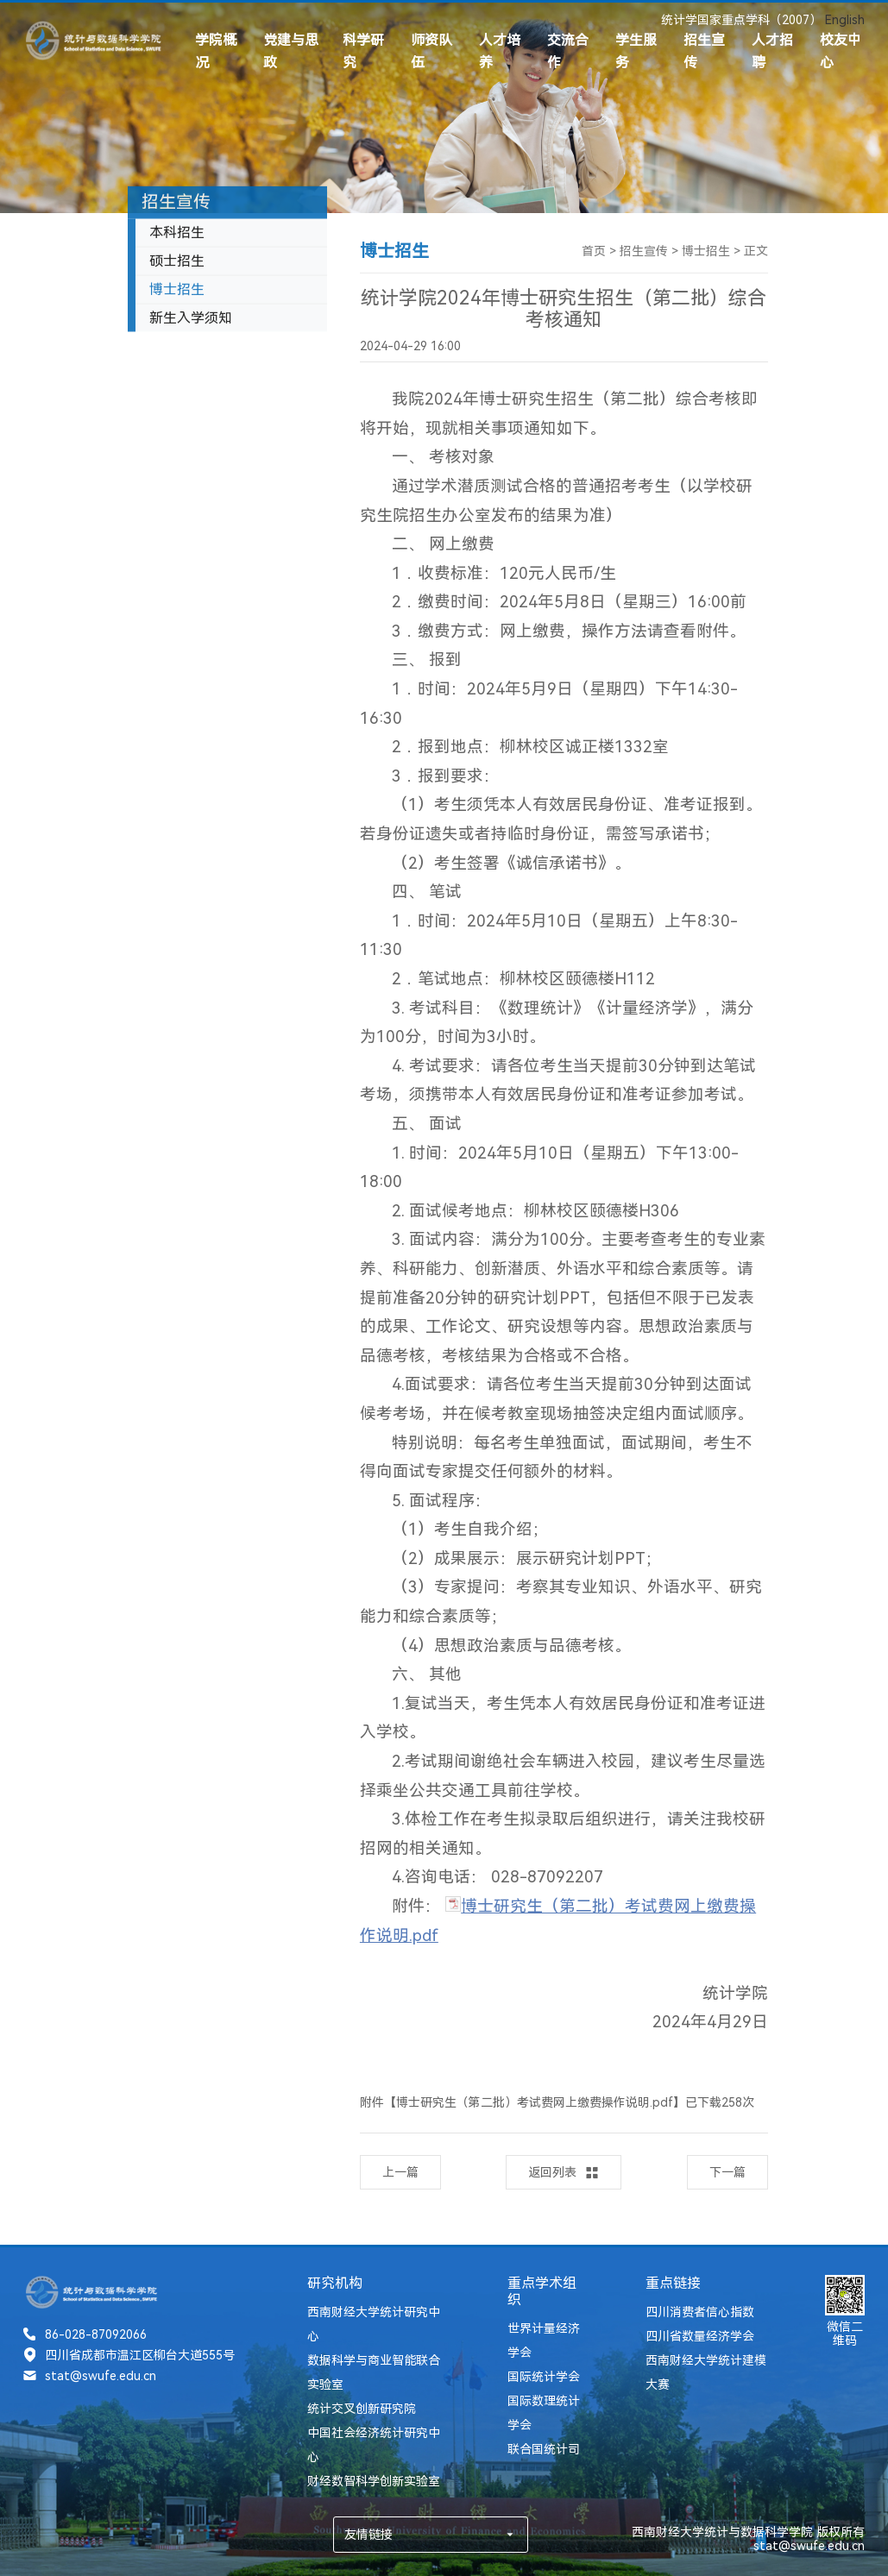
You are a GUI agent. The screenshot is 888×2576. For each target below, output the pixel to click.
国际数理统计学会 (543, 2413)
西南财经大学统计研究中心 (373, 2324)
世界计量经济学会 (543, 2340)
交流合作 (568, 51)
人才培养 (499, 51)
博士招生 (177, 292)
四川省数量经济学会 (700, 2336)
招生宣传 (704, 51)
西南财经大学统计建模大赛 (706, 2372)
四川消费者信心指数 (700, 2312)
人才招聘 (772, 51)
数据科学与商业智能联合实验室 (373, 2372)
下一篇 (727, 2172)
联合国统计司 (543, 2449)
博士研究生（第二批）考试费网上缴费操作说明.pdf (534, 2102)
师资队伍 (431, 51)
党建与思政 (290, 51)
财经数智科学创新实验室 (373, 2481)
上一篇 (400, 2172)
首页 (594, 251)
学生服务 (636, 51)
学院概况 (215, 51)
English (845, 20)
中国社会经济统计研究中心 (373, 2445)
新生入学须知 (190, 321)
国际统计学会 (543, 2377)
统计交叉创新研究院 (361, 2409)
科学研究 (363, 51)
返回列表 (563, 2172)
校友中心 (840, 51)
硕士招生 (177, 263)
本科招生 (177, 235)
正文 (756, 251)
